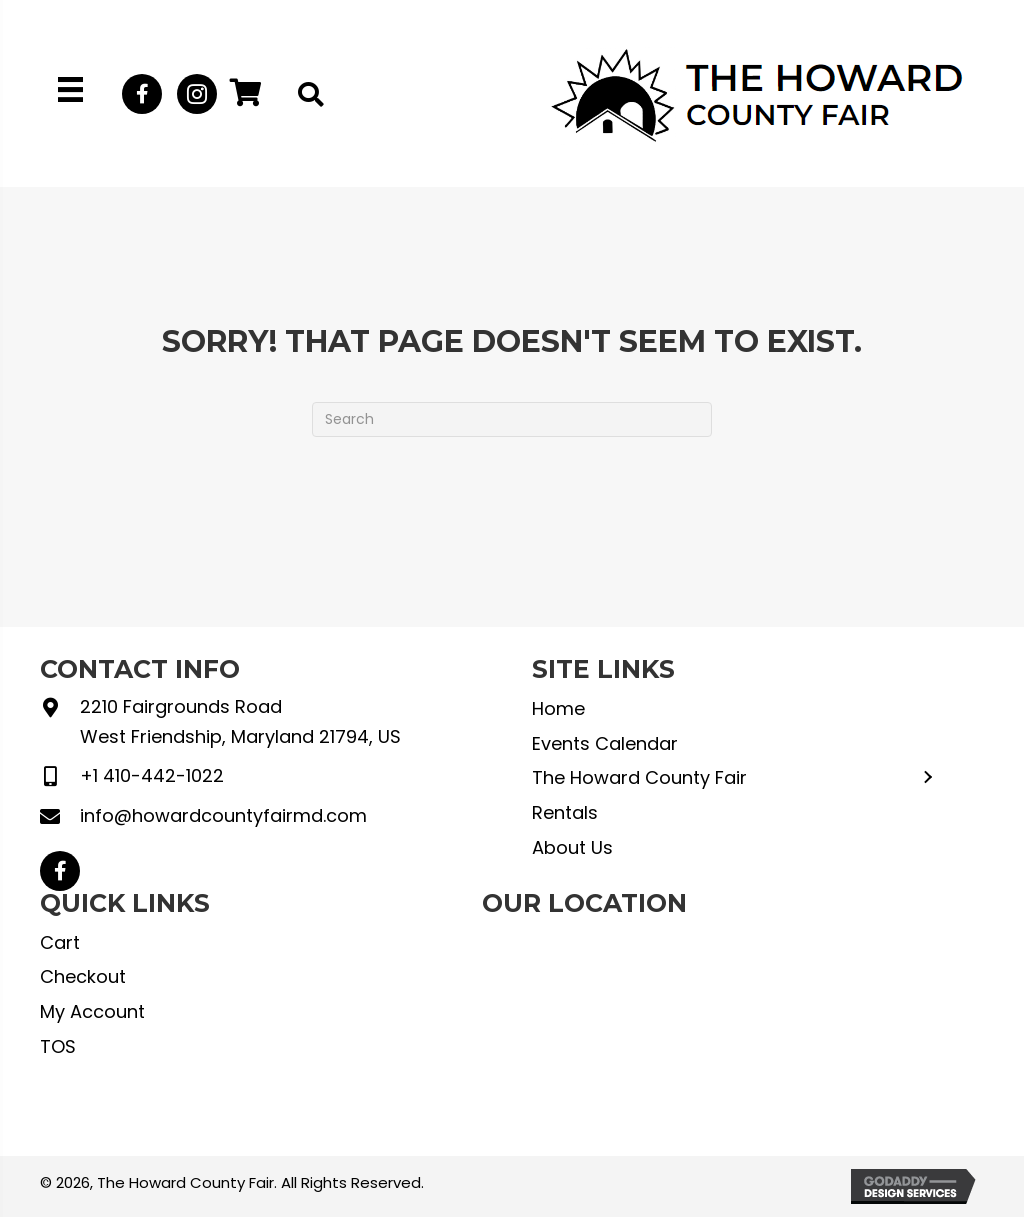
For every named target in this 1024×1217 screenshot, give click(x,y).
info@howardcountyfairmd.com (223, 815)
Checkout (83, 976)
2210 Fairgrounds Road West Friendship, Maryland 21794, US (240, 721)
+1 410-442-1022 (152, 775)
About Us (572, 847)
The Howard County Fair (639, 777)
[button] (142, 94)
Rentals (565, 812)
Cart (60, 942)
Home (558, 708)
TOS (58, 1046)
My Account (92, 1011)
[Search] (512, 419)
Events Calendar (605, 743)
